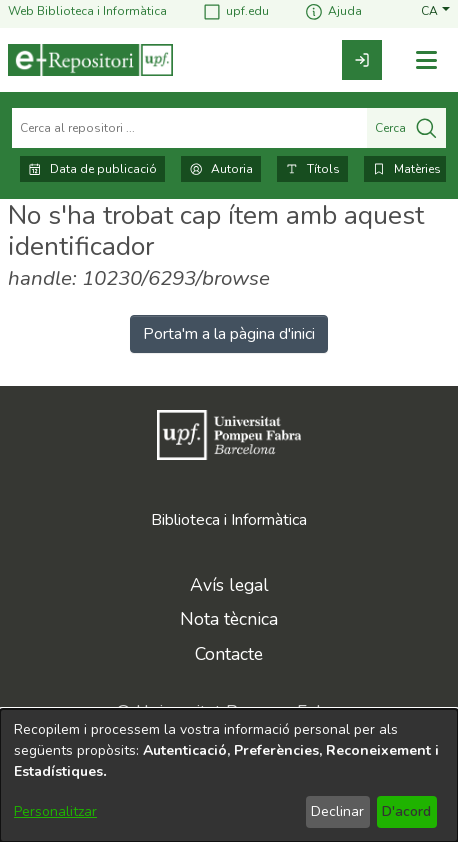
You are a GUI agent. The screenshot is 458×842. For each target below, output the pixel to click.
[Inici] (90, 60)
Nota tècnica (229, 619)
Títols (312, 169)
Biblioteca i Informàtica (229, 520)
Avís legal (229, 585)
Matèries (406, 169)
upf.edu (235, 11)
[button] (435, 11)
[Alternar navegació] (426, 60)
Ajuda (333, 11)
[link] (362, 60)
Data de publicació (92, 169)
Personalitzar (55, 811)
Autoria (221, 169)
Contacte (229, 654)
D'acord (406, 811)
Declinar (337, 811)
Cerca (406, 128)
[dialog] (229, 775)
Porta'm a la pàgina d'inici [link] (229, 334)
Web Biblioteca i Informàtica (87, 11)
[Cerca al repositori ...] (189, 128)
